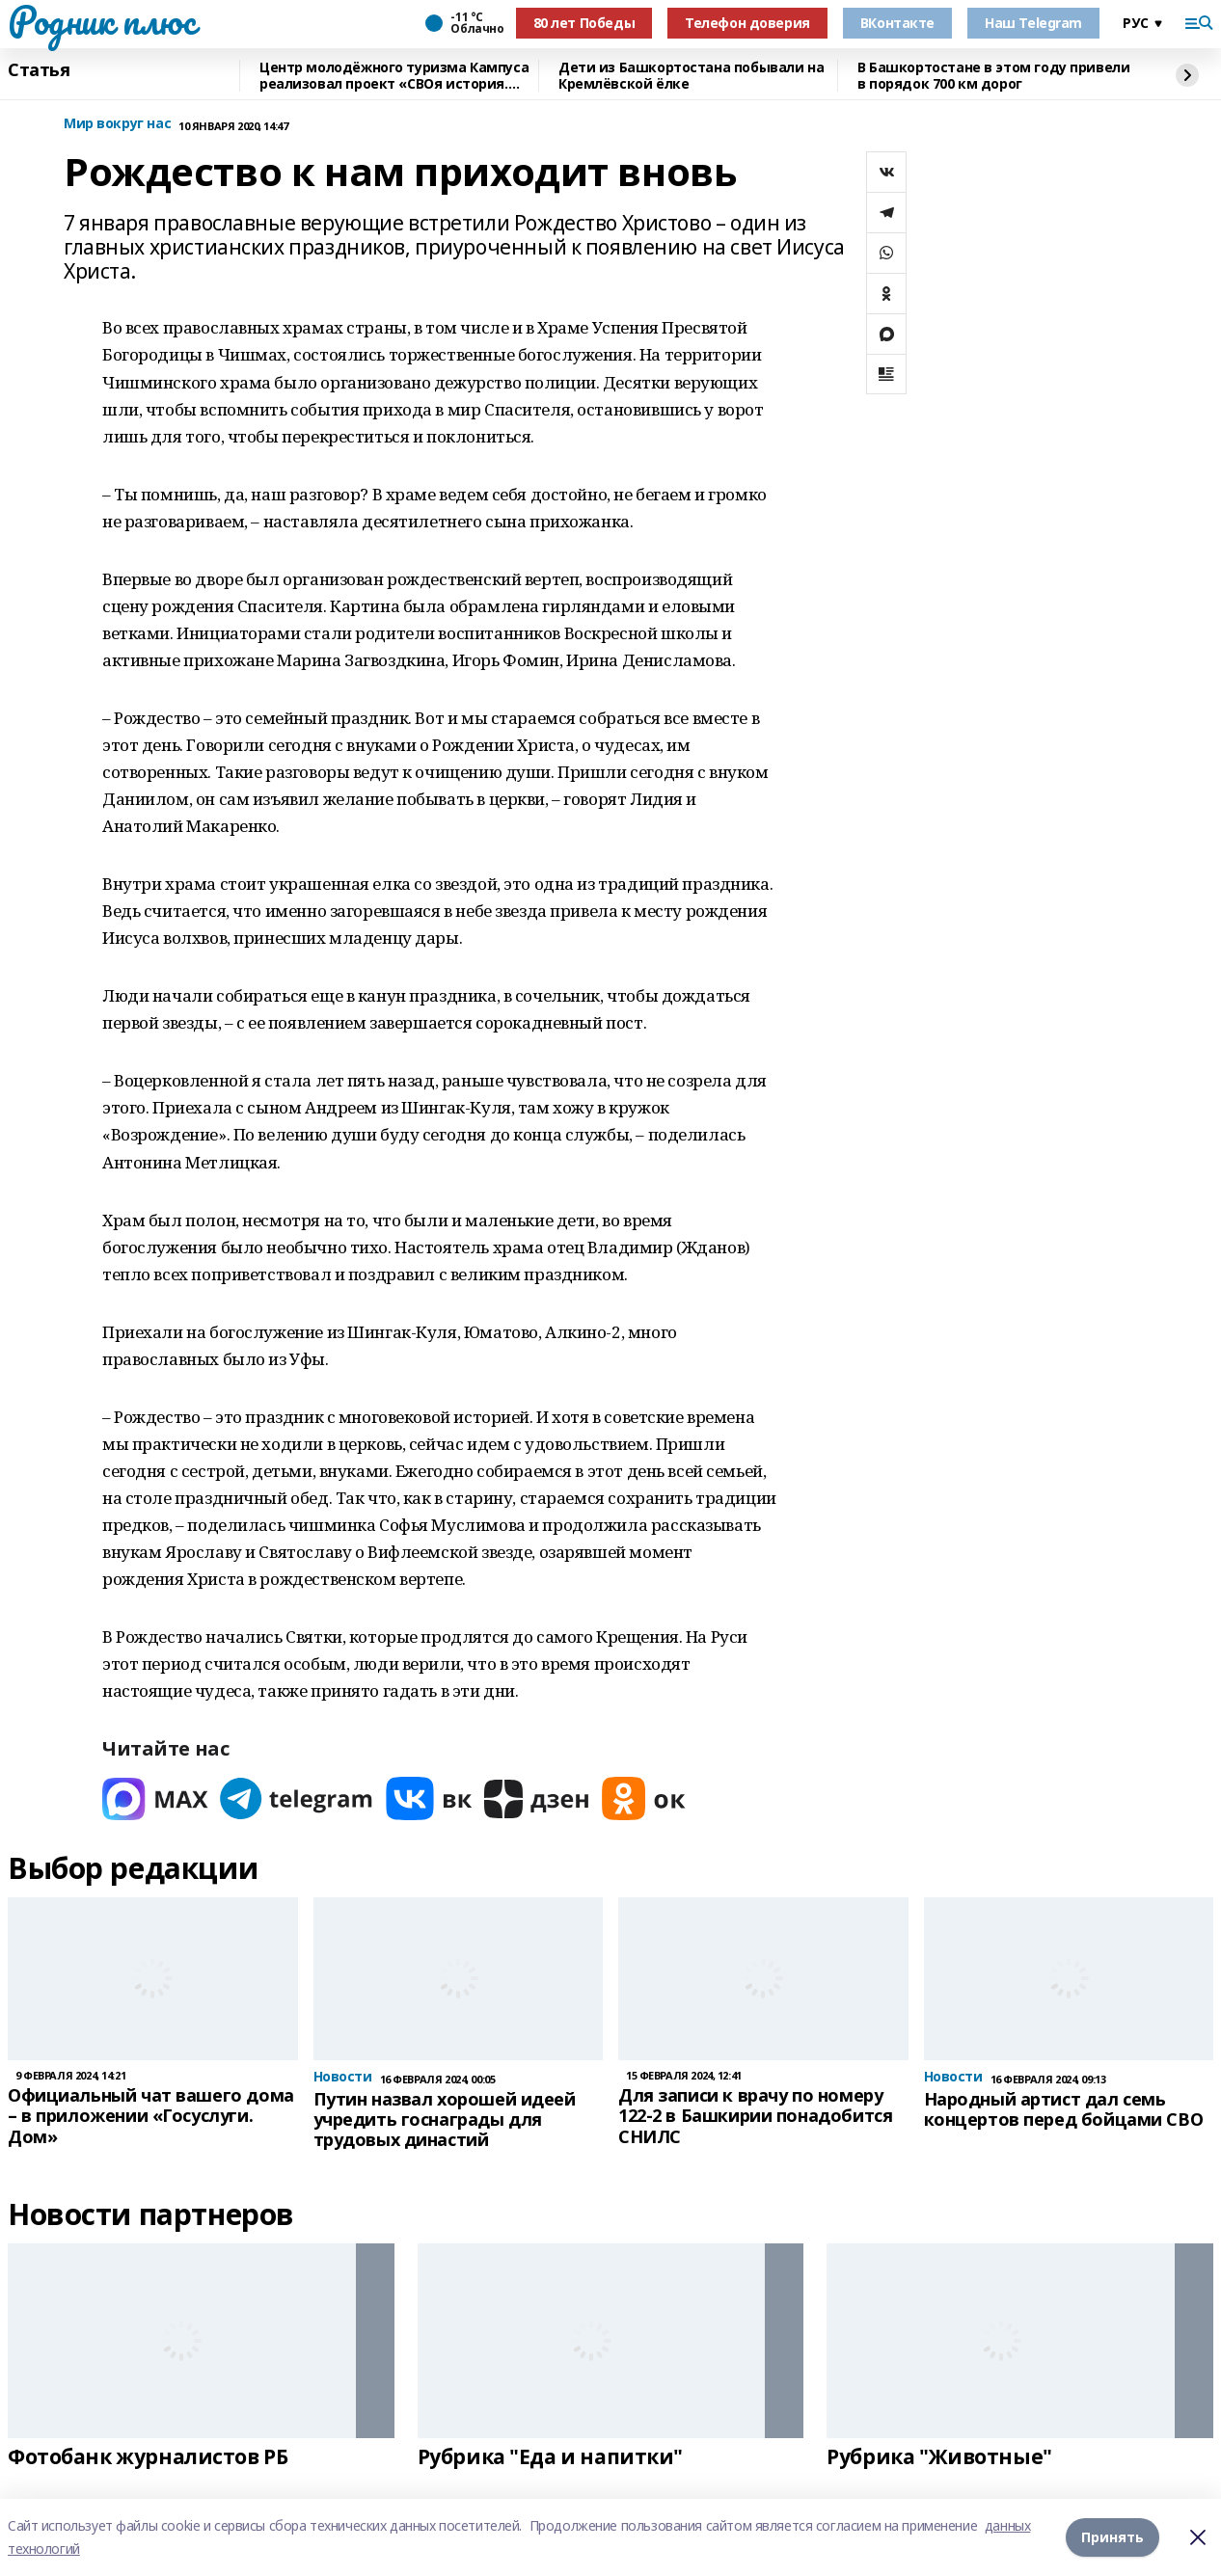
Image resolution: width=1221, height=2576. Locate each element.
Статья (38, 70)
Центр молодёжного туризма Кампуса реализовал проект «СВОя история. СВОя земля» (394, 76)
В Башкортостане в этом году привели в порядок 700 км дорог (993, 76)
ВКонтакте (897, 22)
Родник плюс (101, 20)
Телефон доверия (747, 22)
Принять (1112, 2537)
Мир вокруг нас (117, 124)
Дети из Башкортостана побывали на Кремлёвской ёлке (691, 76)
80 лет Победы (584, 22)
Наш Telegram (1033, 22)
